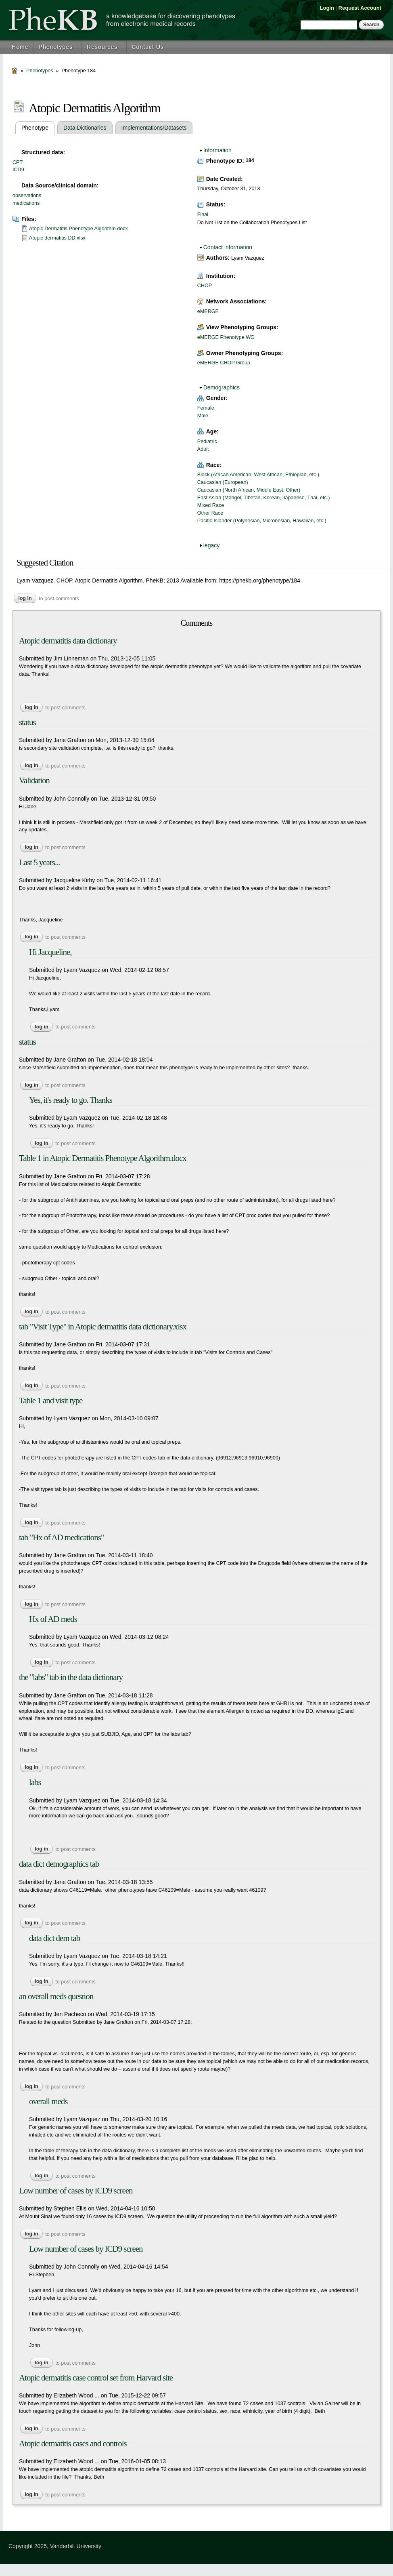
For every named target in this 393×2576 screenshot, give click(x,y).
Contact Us (148, 47)
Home (20, 47)
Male (202, 415)
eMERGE (208, 311)
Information (217, 150)
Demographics (221, 387)
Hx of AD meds (53, 1619)
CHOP (204, 285)
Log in (25, 598)
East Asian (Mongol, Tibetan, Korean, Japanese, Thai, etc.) (263, 497)
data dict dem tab (54, 1938)
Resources (102, 47)
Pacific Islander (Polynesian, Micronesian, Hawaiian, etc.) (261, 521)
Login (327, 8)
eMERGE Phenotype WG (226, 337)
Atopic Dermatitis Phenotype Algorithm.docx (78, 228)
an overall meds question (56, 1996)
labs (35, 1782)
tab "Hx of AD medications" (61, 1537)
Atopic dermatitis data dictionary (68, 641)
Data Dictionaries (85, 127)
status (27, 722)
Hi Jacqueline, (50, 952)
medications (26, 203)
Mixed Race (210, 505)
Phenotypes (56, 47)
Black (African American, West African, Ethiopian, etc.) (258, 474)
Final (202, 214)
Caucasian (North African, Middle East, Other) (248, 490)
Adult (203, 449)
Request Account (360, 8)
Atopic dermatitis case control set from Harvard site (96, 2378)
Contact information (227, 247)
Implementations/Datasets (154, 127)
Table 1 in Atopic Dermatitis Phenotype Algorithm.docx (102, 1158)
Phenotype (37, 127)
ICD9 (18, 169)
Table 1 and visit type (50, 1400)
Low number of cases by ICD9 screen (76, 2190)
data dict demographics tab (59, 1864)
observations (27, 195)
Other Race (210, 513)
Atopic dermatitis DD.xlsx (57, 238)
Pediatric (207, 441)
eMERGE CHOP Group (223, 363)
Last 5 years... (39, 862)
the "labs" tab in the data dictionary (71, 1677)
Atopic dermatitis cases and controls (73, 2443)
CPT (18, 162)
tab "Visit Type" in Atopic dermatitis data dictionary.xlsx (102, 1326)
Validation (34, 780)
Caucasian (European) (222, 482)
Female (205, 408)
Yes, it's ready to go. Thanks (70, 1100)
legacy (211, 545)
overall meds (48, 2101)
